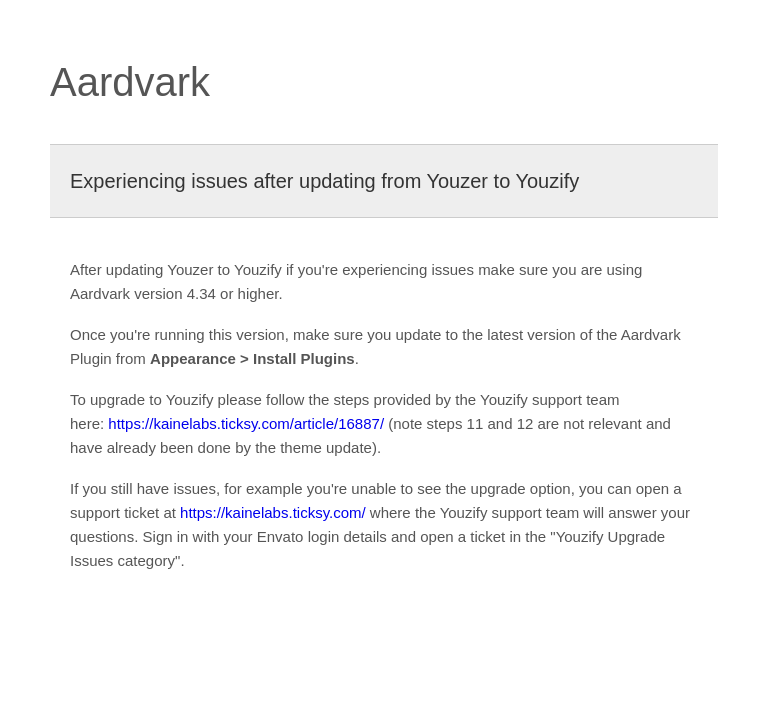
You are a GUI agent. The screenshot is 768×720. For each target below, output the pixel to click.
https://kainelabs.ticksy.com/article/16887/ (246, 423)
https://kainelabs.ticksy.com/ (273, 512)
